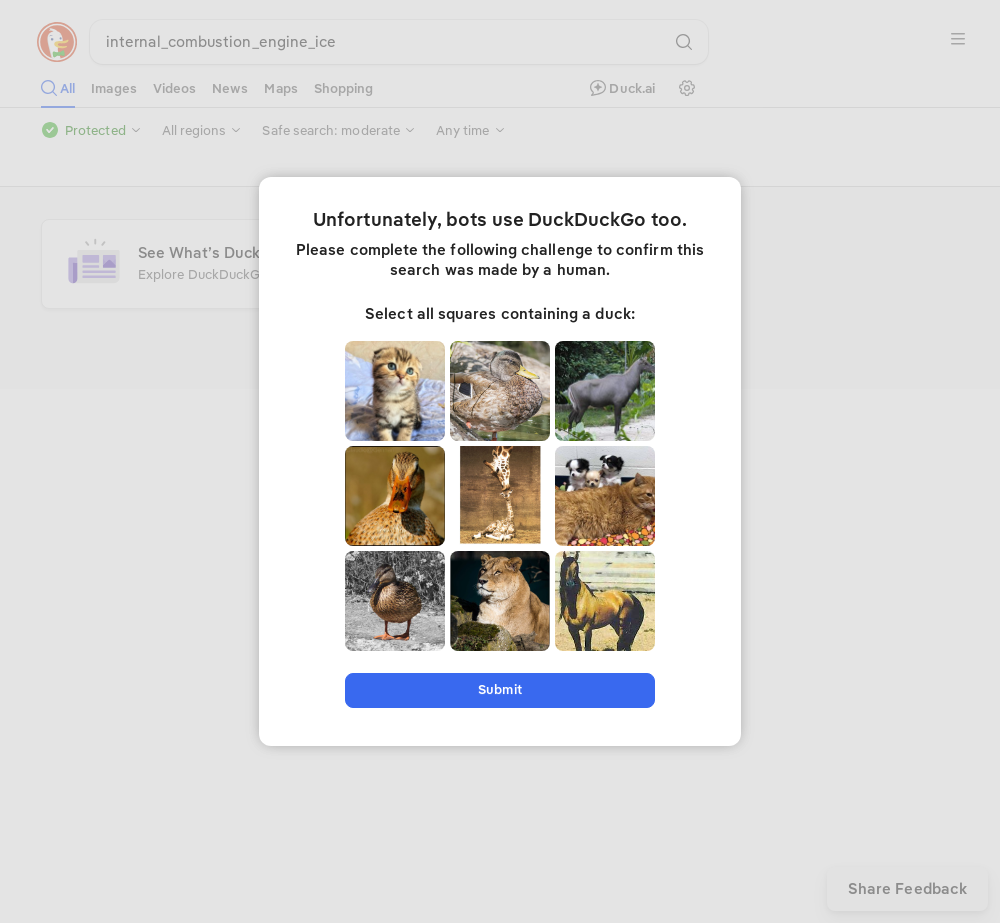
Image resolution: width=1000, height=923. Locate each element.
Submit (499, 689)
